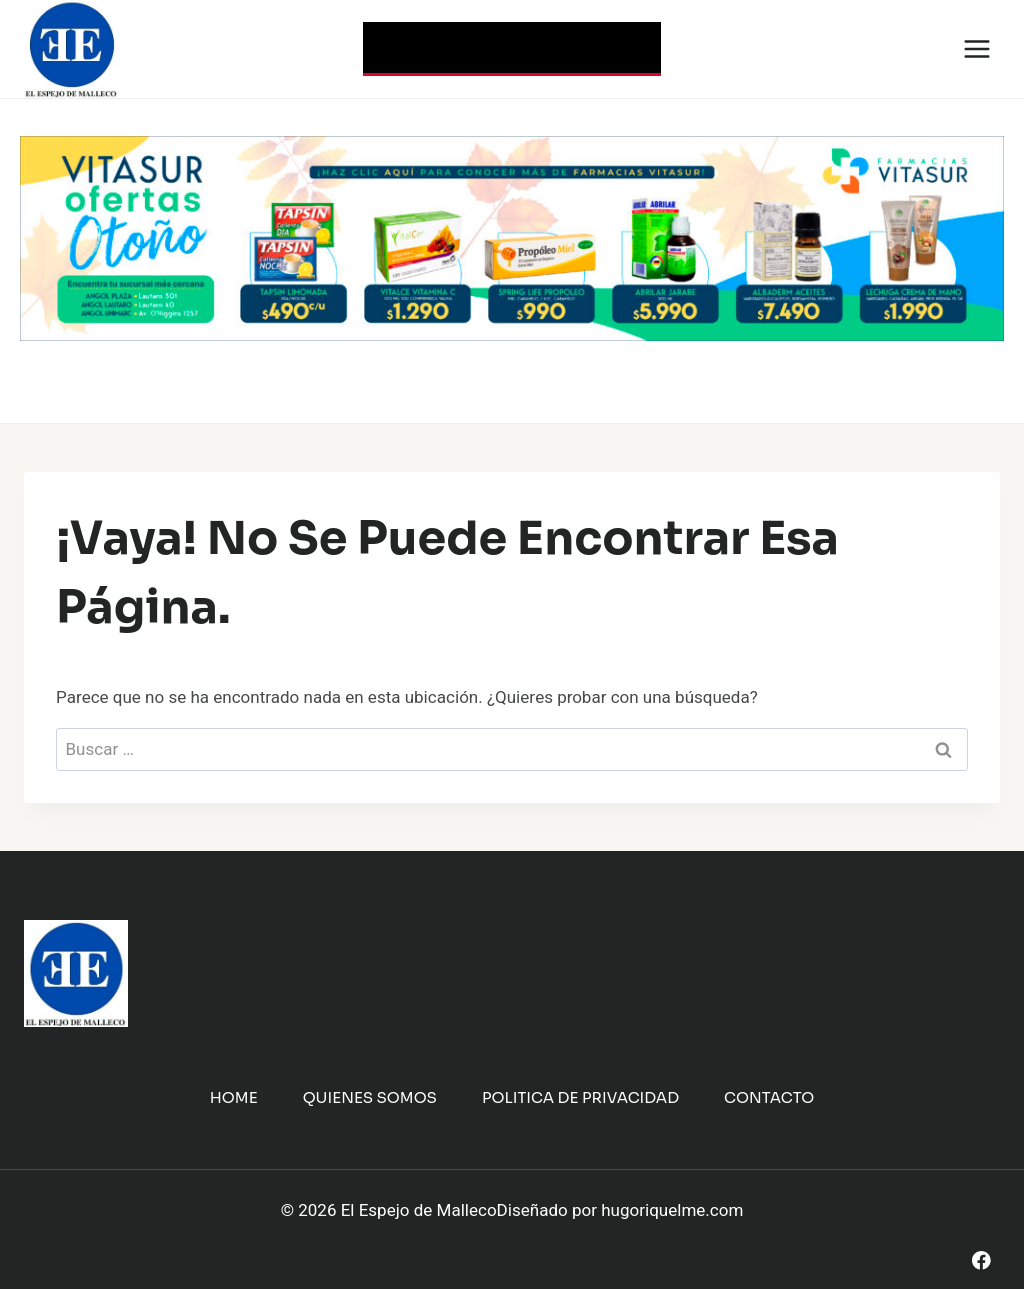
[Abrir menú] (976, 48)
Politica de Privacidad (580, 1097)
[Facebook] (981, 1260)
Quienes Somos (370, 1097)
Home (234, 1097)
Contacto (769, 1097)
